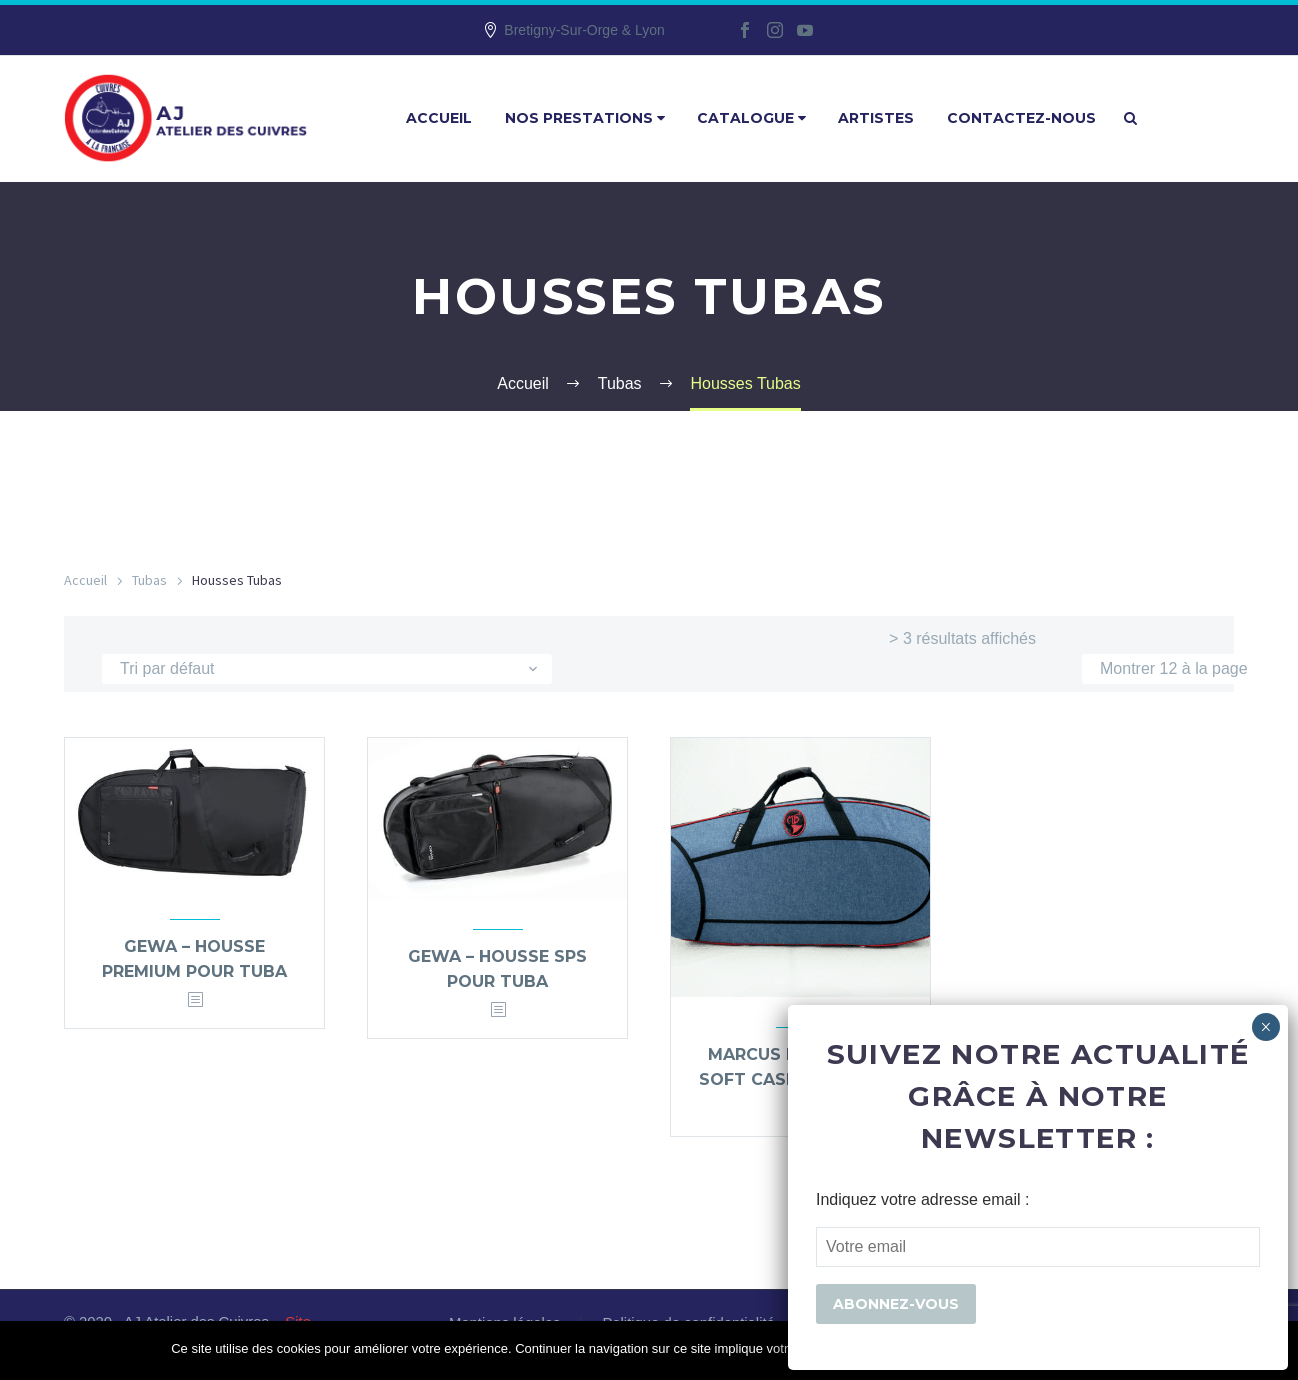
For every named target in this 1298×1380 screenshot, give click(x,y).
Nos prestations (585, 118)
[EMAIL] (1038, 1247)
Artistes (876, 118)
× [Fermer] (1265, 1027)
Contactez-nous (1021, 118)
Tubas (149, 580)
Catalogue (751, 118)
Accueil (439, 118)
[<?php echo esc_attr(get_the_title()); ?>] (195, 1000)
